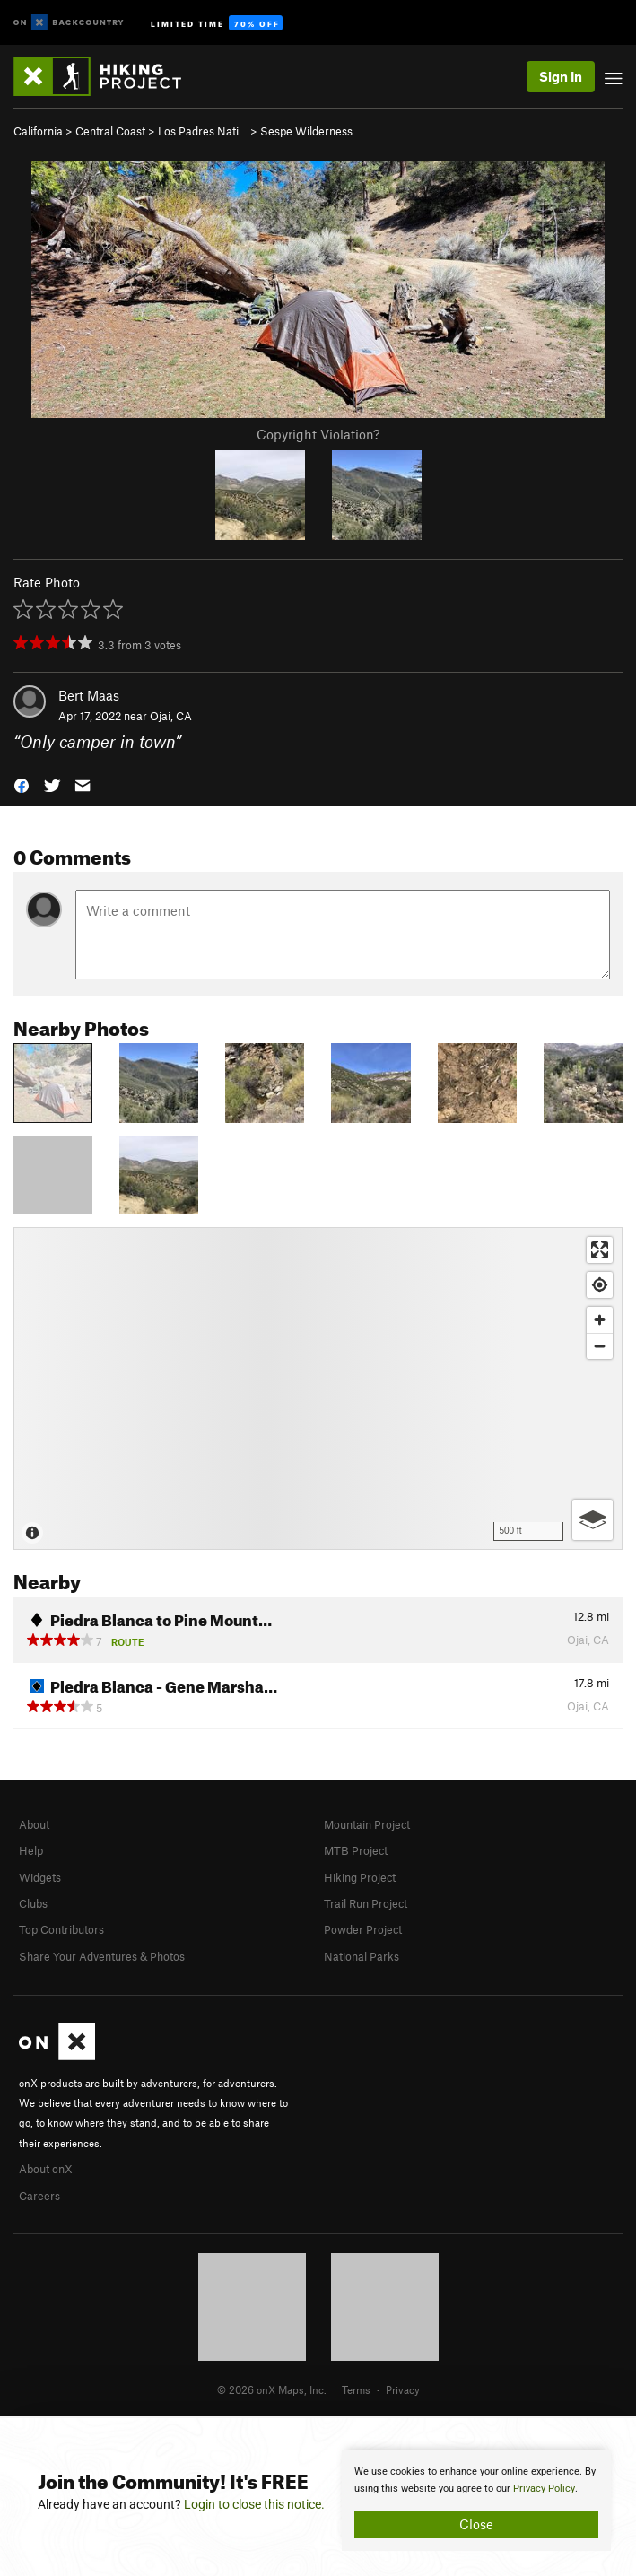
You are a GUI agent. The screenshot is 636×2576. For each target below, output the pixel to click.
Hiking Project (360, 1877)
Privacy (403, 2389)
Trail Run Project (365, 1903)
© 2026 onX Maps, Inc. (272, 2389)
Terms (356, 2389)
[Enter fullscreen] (600, 1250)
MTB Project (356, 1850)
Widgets (40, 1877)
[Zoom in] (600, 1320)
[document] (476, 2500)
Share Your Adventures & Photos (102, 1956)
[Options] (592, 1520)
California (38, 131)
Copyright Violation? (318, 434)
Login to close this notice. (254, 2504)
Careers (39, 2196)
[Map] (318, 1388)
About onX (46, 2169)
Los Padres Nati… (203, 131)
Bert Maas (88, 695)
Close (476, 2524)
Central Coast (110, 131)
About (34, 1824)
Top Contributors (61, 1929)
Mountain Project (367, 1824)
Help (31, 1850)
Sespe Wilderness (306, 131)
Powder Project (363, 1929)
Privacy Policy (544, 2488)
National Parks (361, 1956)
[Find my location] (600, 1285)
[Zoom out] (600, 1346)
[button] (21, 783)
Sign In (560, 76)
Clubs (33, 1903)
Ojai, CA (171, 716)
